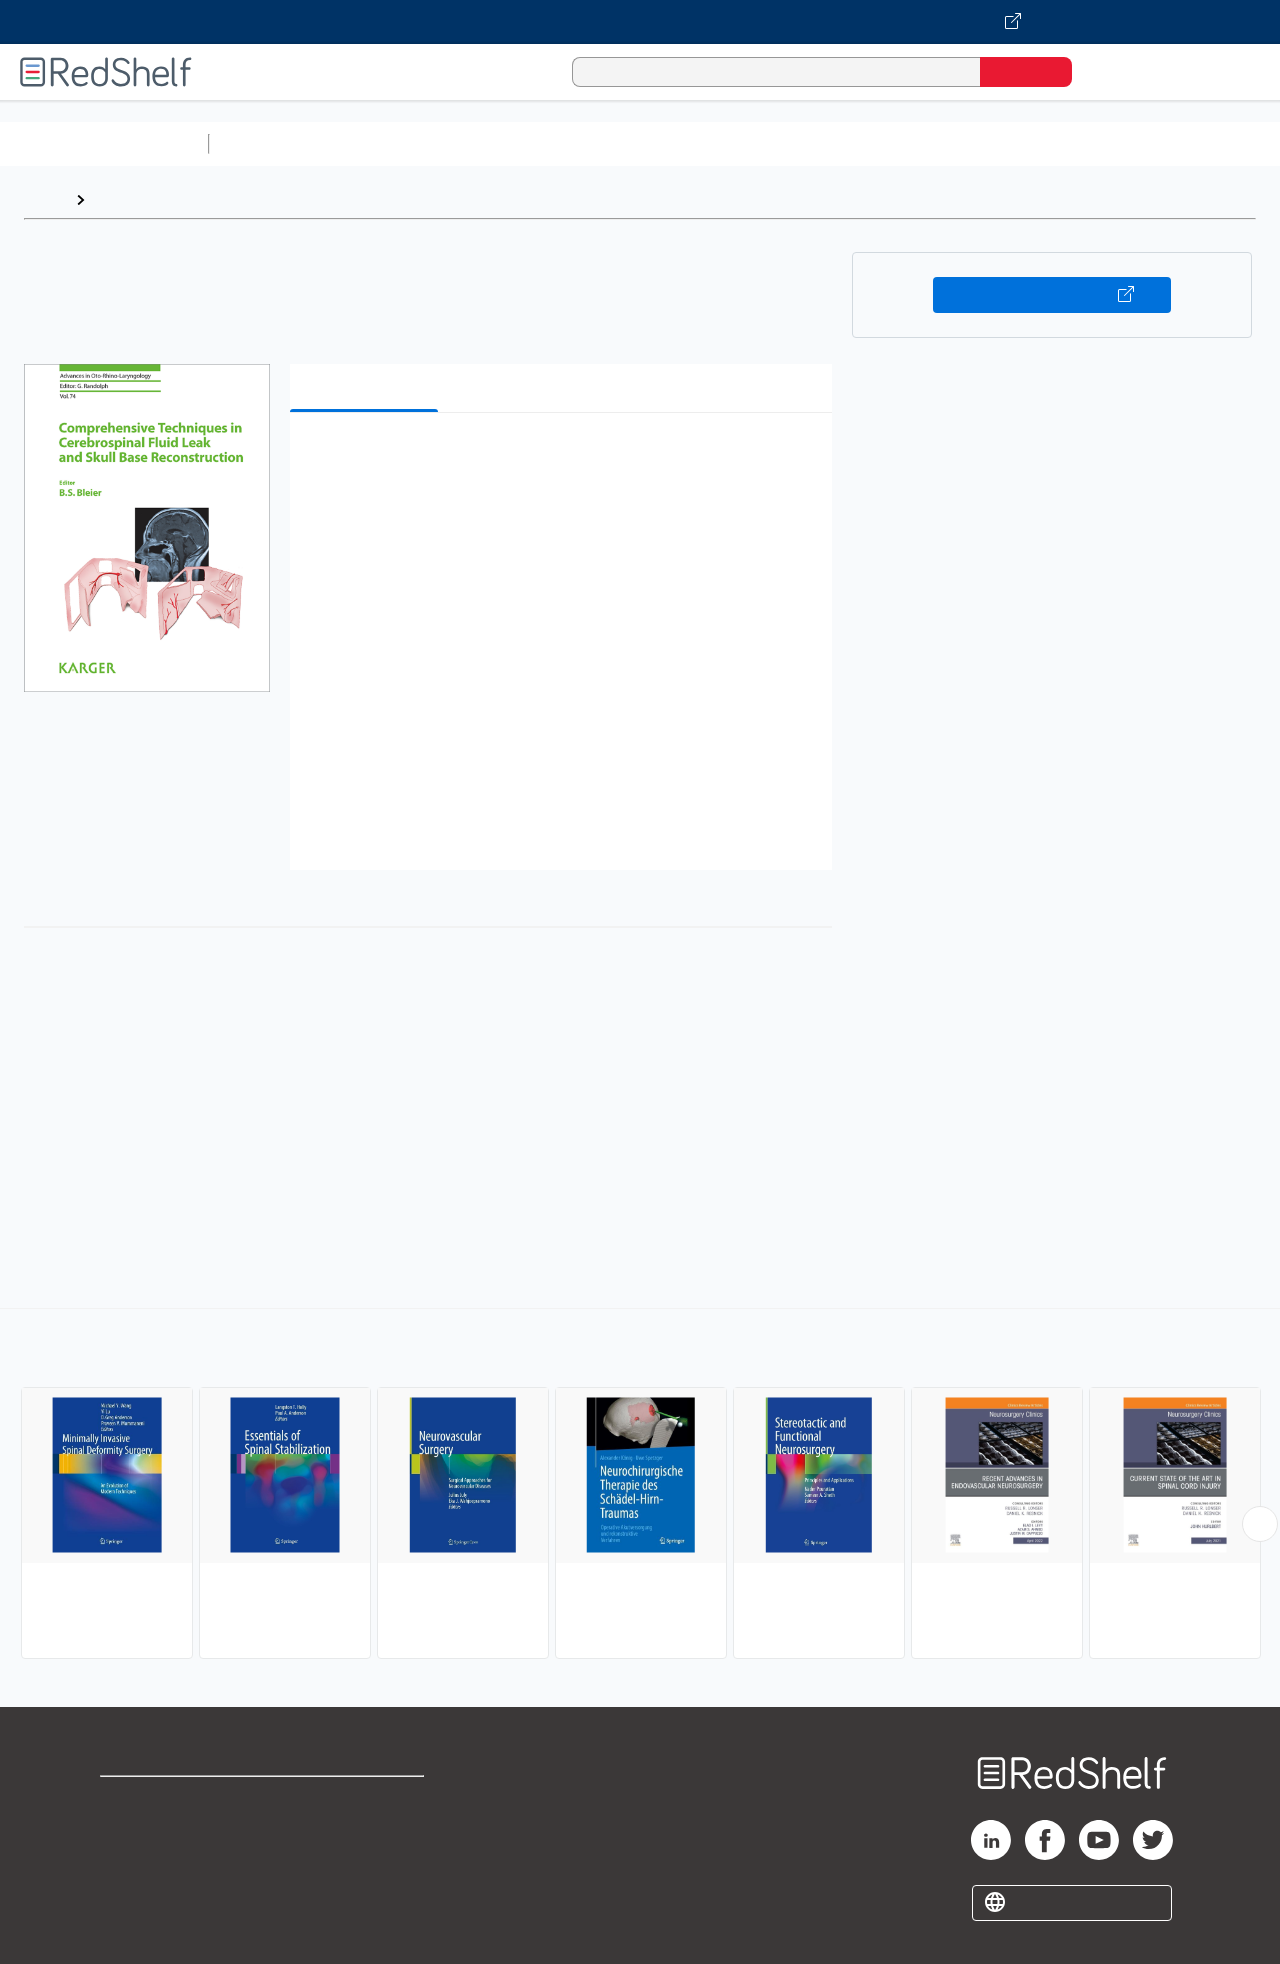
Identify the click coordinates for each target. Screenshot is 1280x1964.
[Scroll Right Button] (1260, 1524)
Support (130, 1832)
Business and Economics (776, 143)
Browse (123, 199)
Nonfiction (1211, 143)
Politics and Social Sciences (985, 143)
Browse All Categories (104, 143)
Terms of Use (368, 1800)
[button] (565, 458)
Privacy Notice (155, 1864)
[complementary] (640, 1486)
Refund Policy (368, 1832)
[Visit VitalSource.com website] (640, 22)
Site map (133, 1896)
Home (45, 199)
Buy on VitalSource (1052, 295)
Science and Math (392, 143)
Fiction (1130, 143)
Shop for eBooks (164, 1800)
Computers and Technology (571, 143)
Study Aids (270, 143)
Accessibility (364, 1864)
